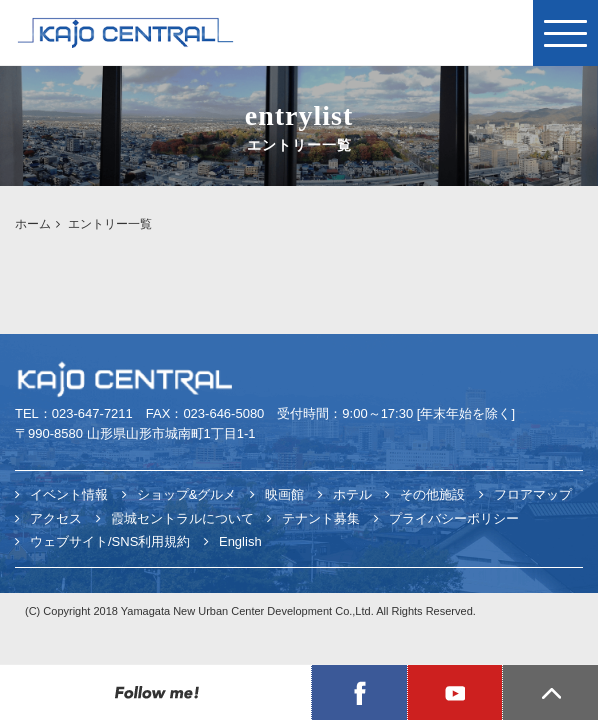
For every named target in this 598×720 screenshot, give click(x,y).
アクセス (56, 518)
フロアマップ (533, 494)
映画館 (284, 494)
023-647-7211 (92, 413)
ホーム (33, 224)
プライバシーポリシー (454, 518)
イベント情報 (69, 494)
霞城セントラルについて (182, 518)
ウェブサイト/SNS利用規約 (110, 541)
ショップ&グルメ (187, 494)
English (240, 541)
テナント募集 (321, 518)
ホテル (352, 494)
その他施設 (432, 494)
